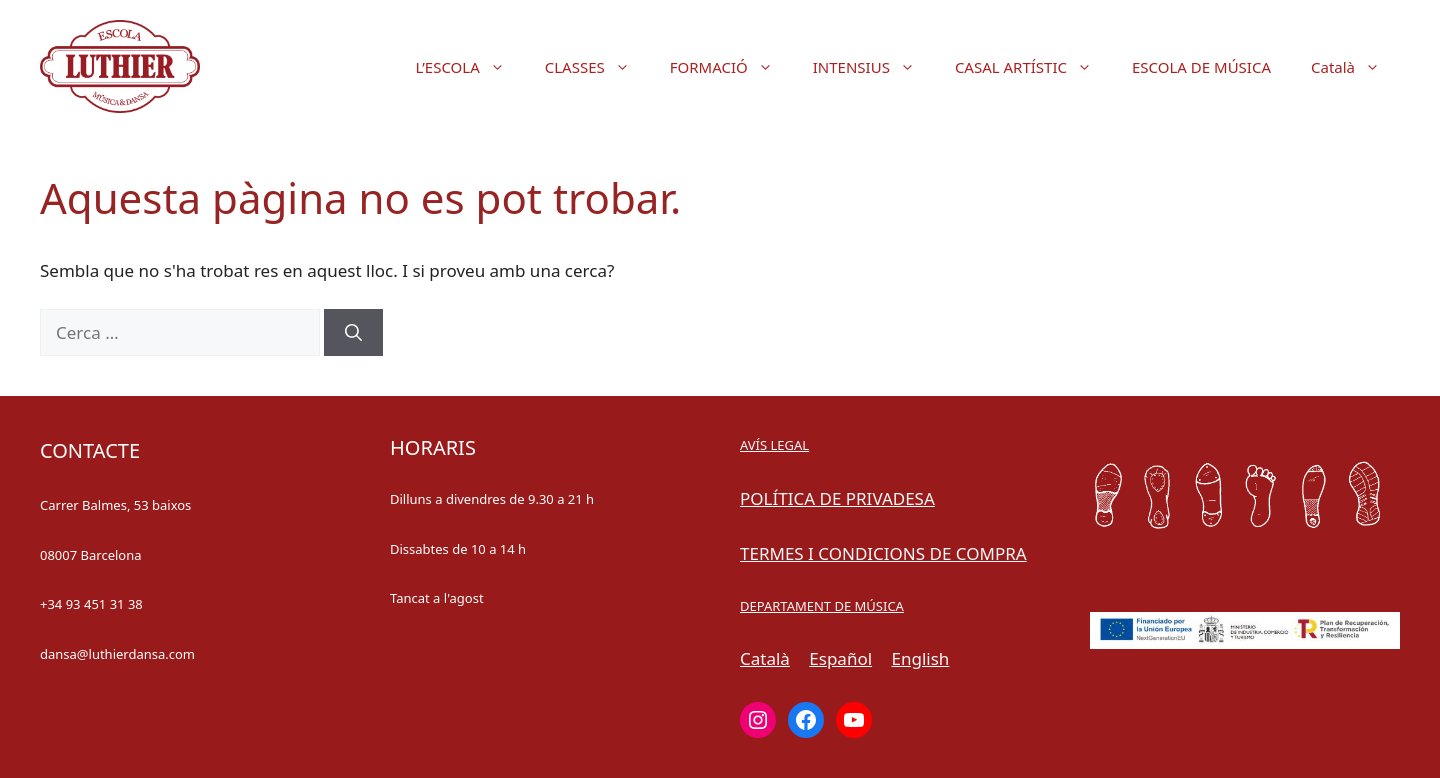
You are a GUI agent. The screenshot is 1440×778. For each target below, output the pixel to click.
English (921, 658)
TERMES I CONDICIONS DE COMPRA (883, 553)
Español (840, 658)
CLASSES (597, 67)
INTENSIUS (874, 67)
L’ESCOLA (470, 67)
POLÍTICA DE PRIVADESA (837, 498)
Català (1355, 67)
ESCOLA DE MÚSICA (1201, 67)
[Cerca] (353, 333)
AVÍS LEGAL (774, 445)
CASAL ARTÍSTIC (1033, 67)
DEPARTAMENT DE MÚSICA (822, 606)
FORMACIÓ (731, 67)
